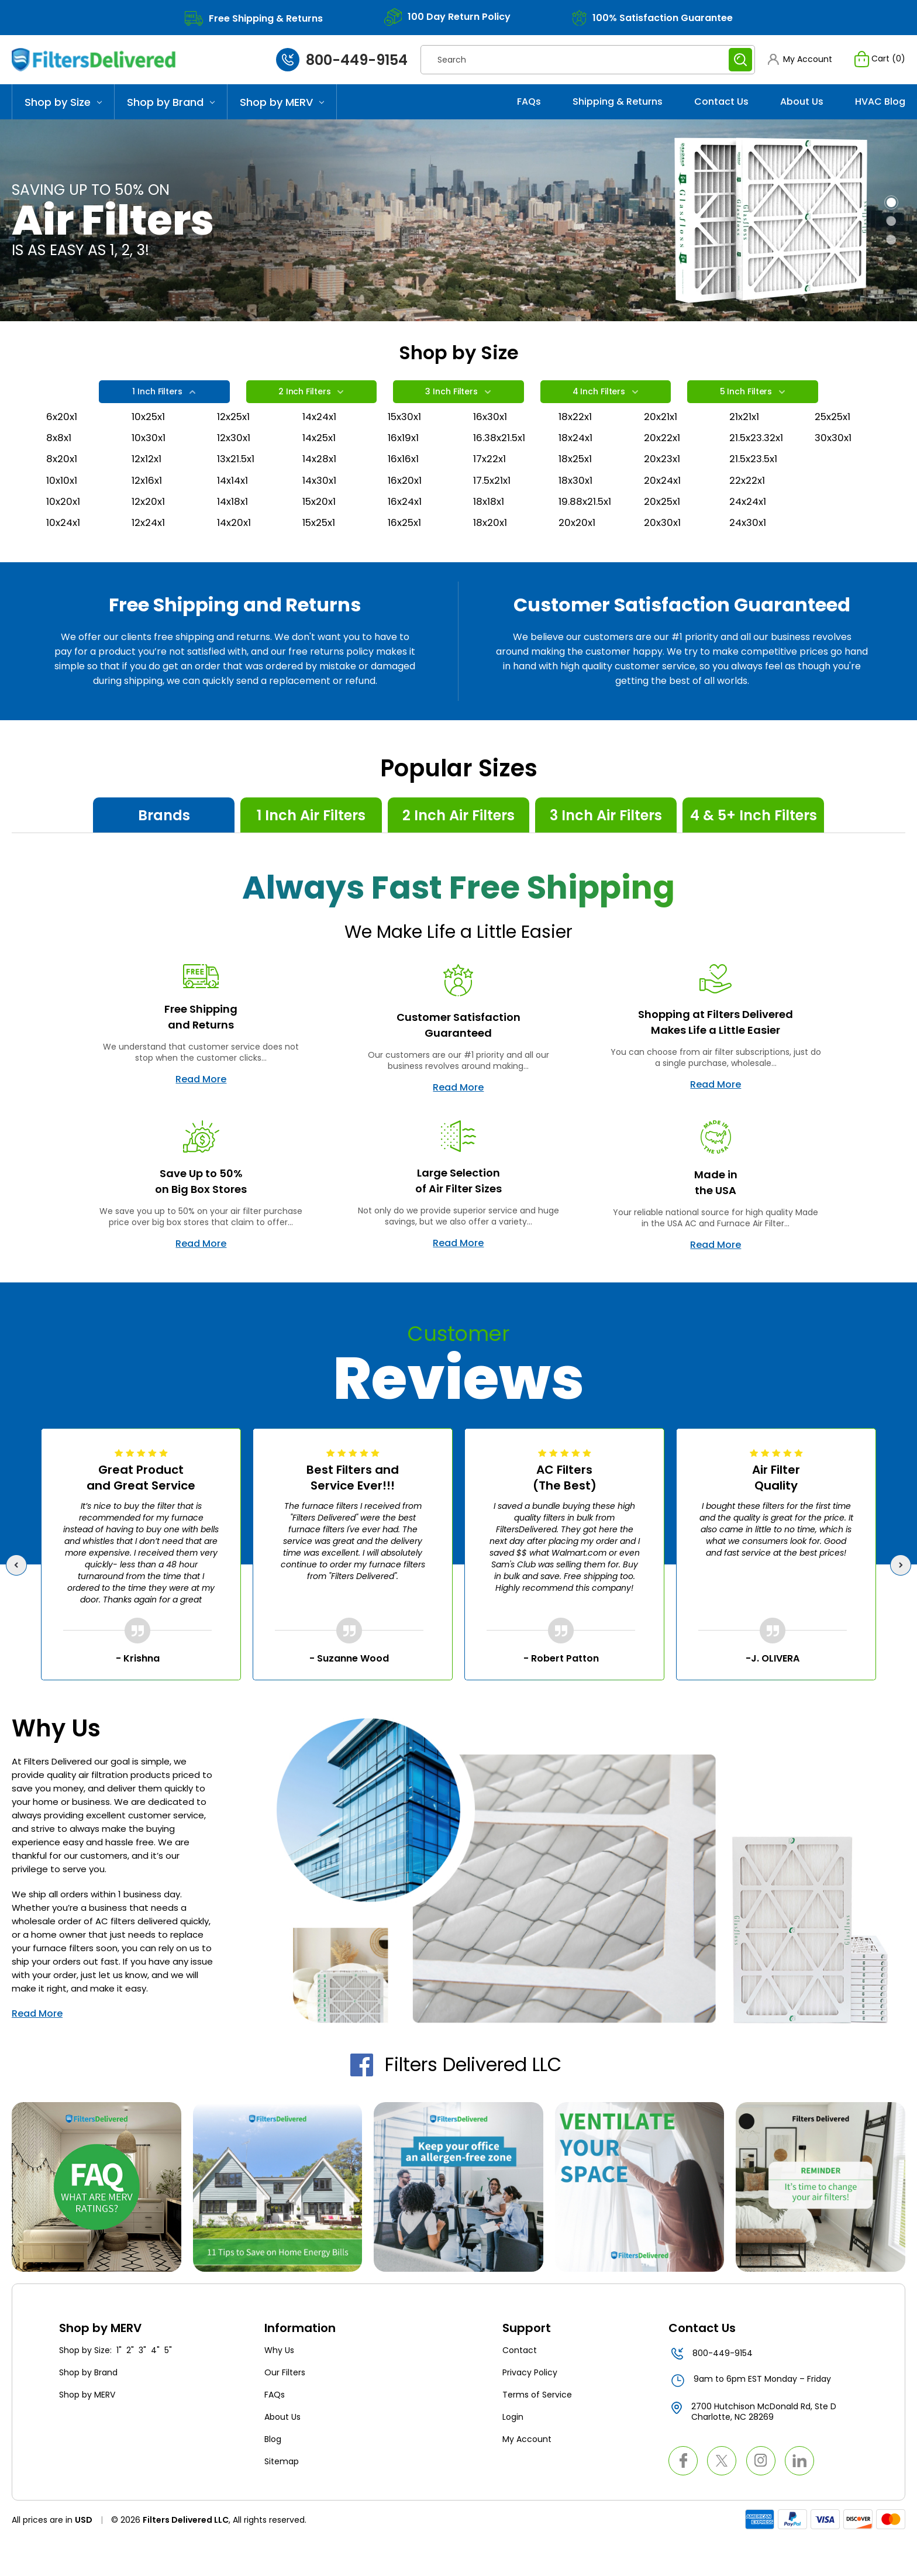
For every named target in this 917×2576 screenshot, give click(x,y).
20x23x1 (663, 486)
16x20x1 (405, 509)
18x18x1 (489, 532)
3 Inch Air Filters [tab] (606, 850)
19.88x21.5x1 (586, 532)
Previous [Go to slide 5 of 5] (19, 1599)
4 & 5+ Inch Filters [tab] (753, 850)
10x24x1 (64, 556)
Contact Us (721, 113)
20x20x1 (578, 556)
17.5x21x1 (493, 509)
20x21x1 (662, 439)
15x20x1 (320, 532)
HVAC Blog (880, 113)
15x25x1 (320, 556)
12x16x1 (148, 509)
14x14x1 (233, 509)
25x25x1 (835, 439)
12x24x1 (150, 556)
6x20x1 (62, 439)
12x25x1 (235, 439)
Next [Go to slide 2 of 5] (903, 1599)
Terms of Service (537, 2430)
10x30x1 (149, 462)
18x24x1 (577, 462)
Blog (272, 2474)
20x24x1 (664, 509)
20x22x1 (663, 462)
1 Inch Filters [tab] (163, 405)
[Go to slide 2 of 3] (891, 233)
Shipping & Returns (618, 113)
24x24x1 (749, 532)
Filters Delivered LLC (458, 2099)
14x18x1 (233, 532)
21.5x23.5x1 (755, 486)
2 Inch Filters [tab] (310, 405)
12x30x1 (235, 462)
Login (512, 2452)
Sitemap (281, 2496)
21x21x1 (745, 439)
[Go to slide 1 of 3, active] (891, 214)
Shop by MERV (282, 113)
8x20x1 (62, 486)
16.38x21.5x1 (501, 462)
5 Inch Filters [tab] (752, 405)
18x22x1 (576, 439)
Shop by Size (63, 113)
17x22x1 (491, 486)
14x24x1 (320, 439)
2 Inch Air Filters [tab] (458, 850)
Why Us (279, 2385)
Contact (519, 2385)
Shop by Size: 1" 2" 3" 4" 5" (115, 2385)
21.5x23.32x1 (757, 462)
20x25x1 (664, 532)
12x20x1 (149, 532)
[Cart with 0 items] (878, 65)
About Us (801, 113)
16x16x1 (404, 486)
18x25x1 (577, 486)
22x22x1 (748, 509)
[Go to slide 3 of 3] (891, 251)
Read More (200, 1114)
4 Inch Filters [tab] (604, 405)
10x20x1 (64, 532)
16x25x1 (406, 556)
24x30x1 (749, 556)
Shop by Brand (171, 113)
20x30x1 (663, 556)
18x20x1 (491, 556)
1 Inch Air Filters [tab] (311, 850)
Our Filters (284, 2407)
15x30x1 (406, 439)
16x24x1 (406, 532)
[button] (797, 65)
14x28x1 (320, 486)
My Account (526, 2474)
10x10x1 (62, 509)
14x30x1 (320, 509)
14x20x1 (235, 556)
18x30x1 (576, 509)
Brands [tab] (164, 850)
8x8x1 (59, 462)
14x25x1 (320, 462)
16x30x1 (491, 439)
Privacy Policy (529, 2407)
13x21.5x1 (237, 486)
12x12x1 (148, 486)
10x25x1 (150, 439)
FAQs (529, 113)
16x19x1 (404, 462)
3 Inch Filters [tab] (457, 405)
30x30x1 (834, 462)
